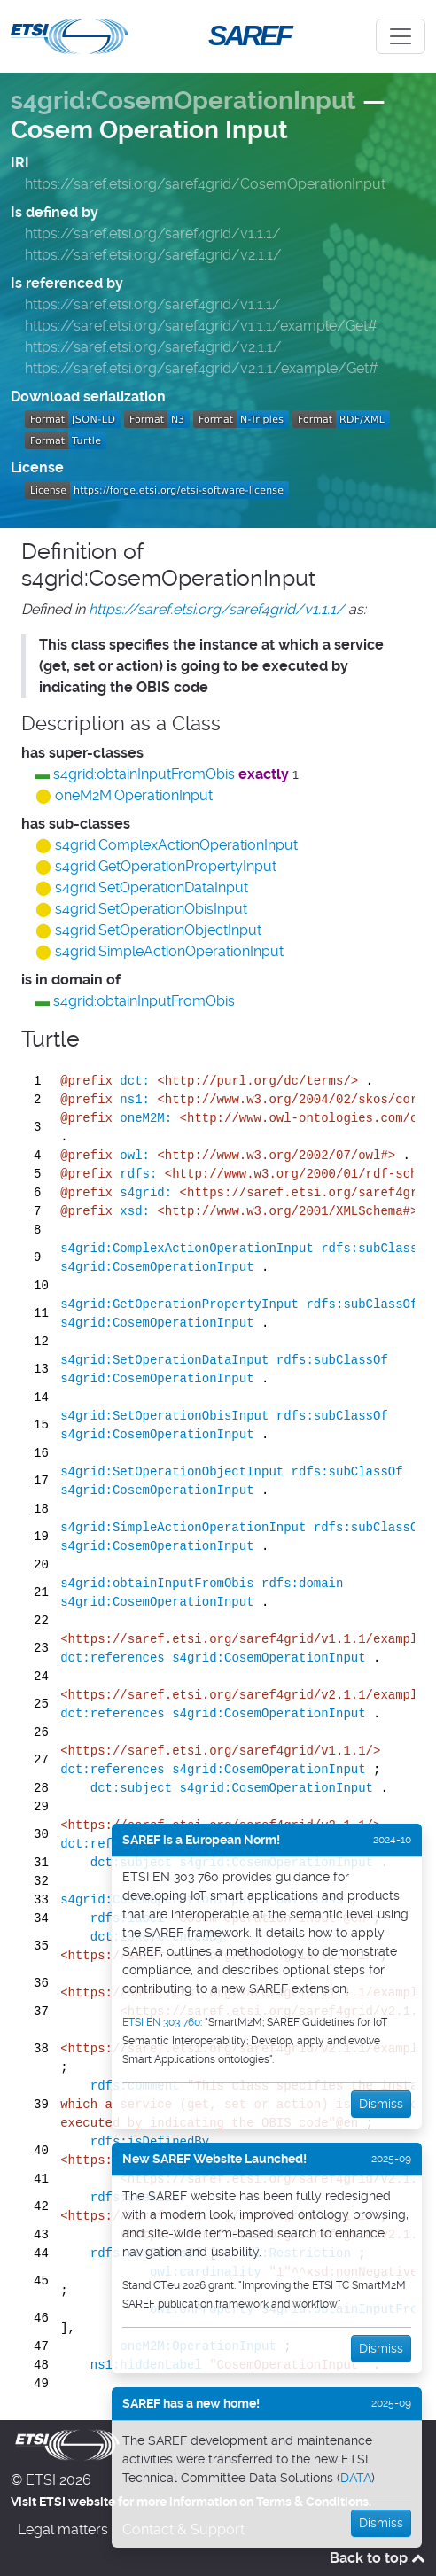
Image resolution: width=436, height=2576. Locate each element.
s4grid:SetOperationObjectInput (158, 930)
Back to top (377, 2557)
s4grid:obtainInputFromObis (144, 774)
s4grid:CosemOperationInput (183, 101)
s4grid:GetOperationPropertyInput (165, 866)
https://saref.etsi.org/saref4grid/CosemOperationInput (205, 183)
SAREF (249, 35)
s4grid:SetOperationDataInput (151, 887)
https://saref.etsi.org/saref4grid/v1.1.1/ (153, 233)
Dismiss (381, 2104)
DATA (355, 2478)
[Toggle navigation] (400, 36)
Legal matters (63, 2529)
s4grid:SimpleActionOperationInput (169, 951)
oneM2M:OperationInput (134, 795)
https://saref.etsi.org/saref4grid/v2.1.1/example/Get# (201, 368)
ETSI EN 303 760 (161, 2022)
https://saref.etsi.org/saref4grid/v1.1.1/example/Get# (201, 325)
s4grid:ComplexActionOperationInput (176, 845)
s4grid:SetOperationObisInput (151, 908)
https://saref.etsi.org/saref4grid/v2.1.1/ (153, 254)
